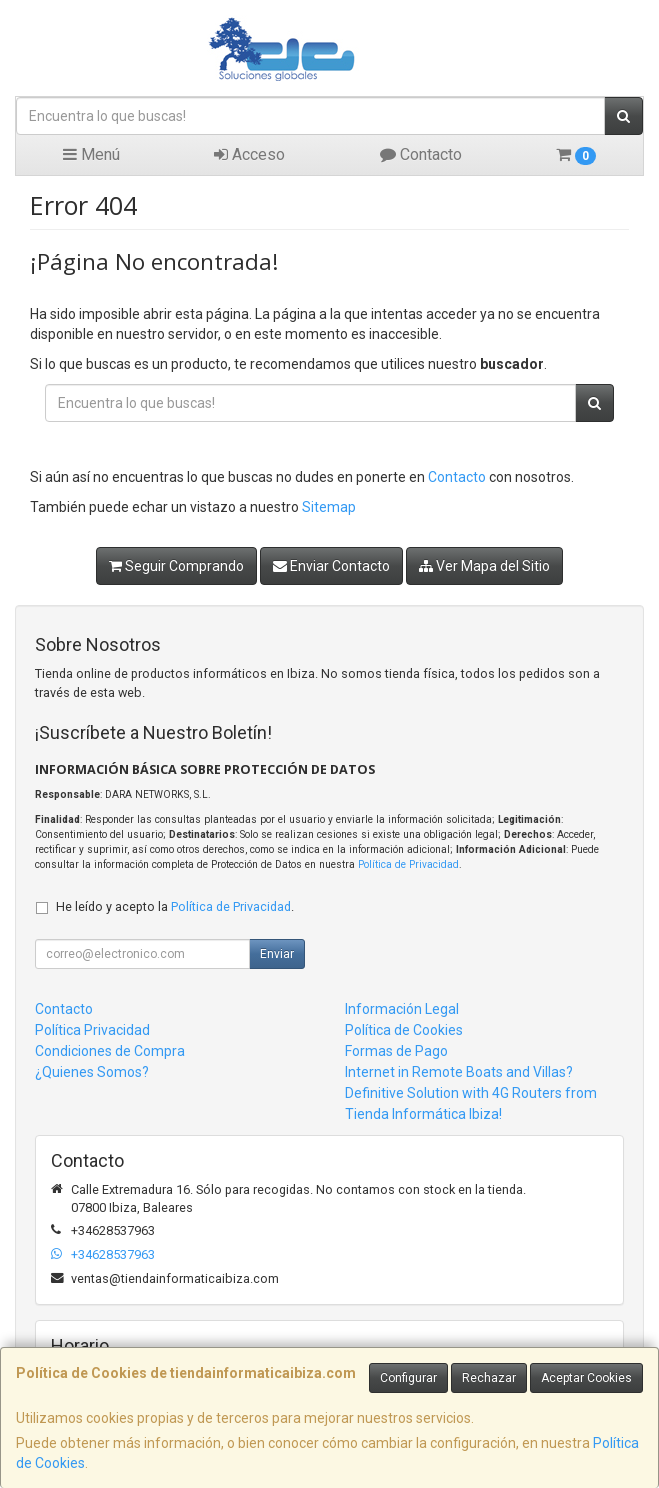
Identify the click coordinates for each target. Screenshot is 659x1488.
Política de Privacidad (408, 864)
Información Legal (402, 1009)
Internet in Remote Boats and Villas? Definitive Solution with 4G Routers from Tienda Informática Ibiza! (471, 1093)
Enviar (277, 954)
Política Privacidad (92, 1030)
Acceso (249, 154)
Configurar (408, 1378)
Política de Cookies (404, 1030)
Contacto (421, 154)
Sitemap (329, 507)
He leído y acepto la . (175, 906)
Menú (91, 154)
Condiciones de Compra (110, 1051)
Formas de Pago (396, 1051)
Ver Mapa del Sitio (484, 566)
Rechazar (489, 1378)
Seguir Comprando (176, 566)
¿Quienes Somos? (92, 1072)
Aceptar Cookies (586, 1378)
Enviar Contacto (331, 566)
